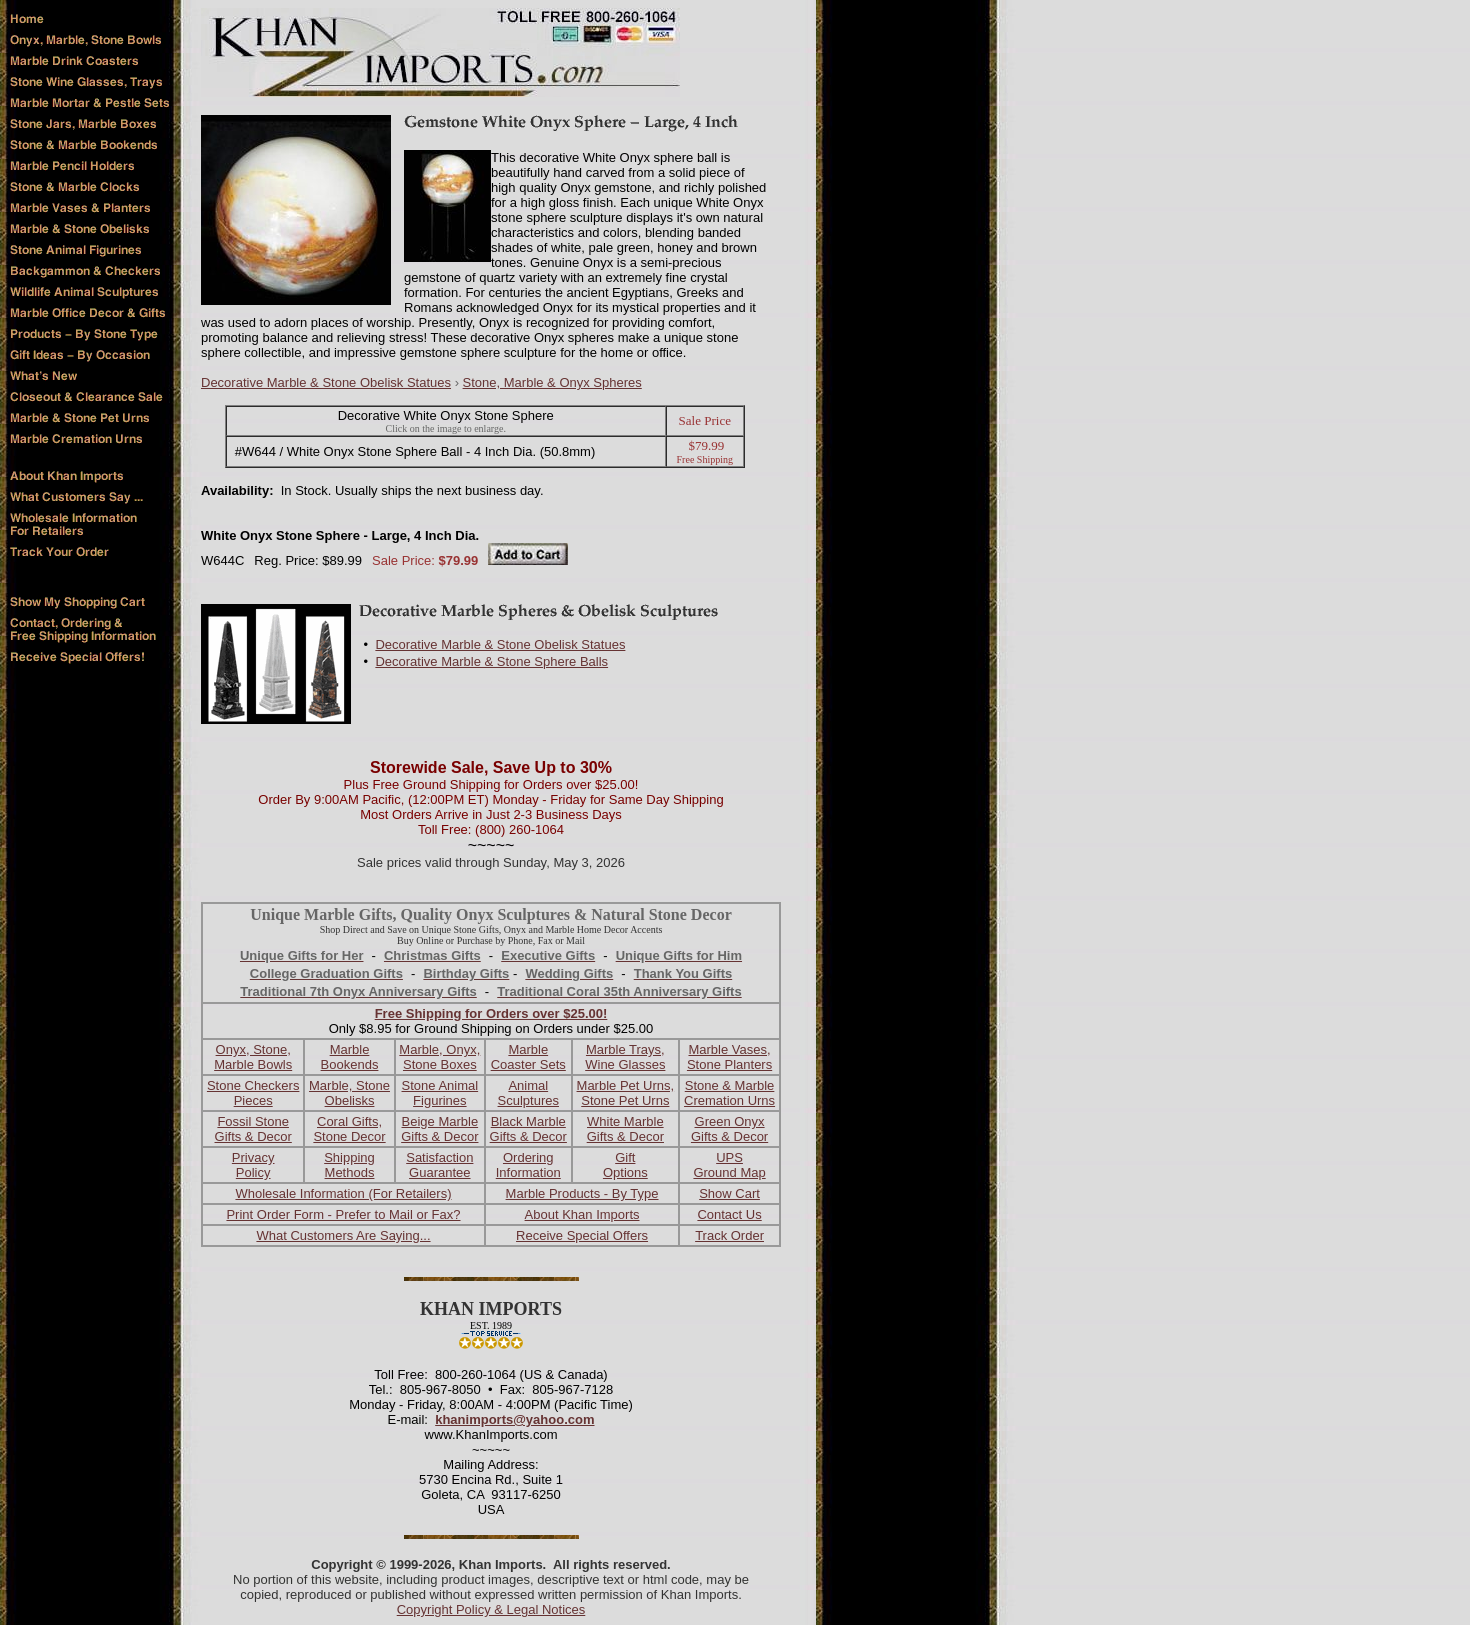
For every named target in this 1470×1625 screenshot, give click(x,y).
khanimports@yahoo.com (514, 1419)
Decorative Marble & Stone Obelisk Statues (326, 382)
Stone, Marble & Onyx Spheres (552, 382)
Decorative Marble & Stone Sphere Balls (491, 661)
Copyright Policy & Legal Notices (491, 1609)
